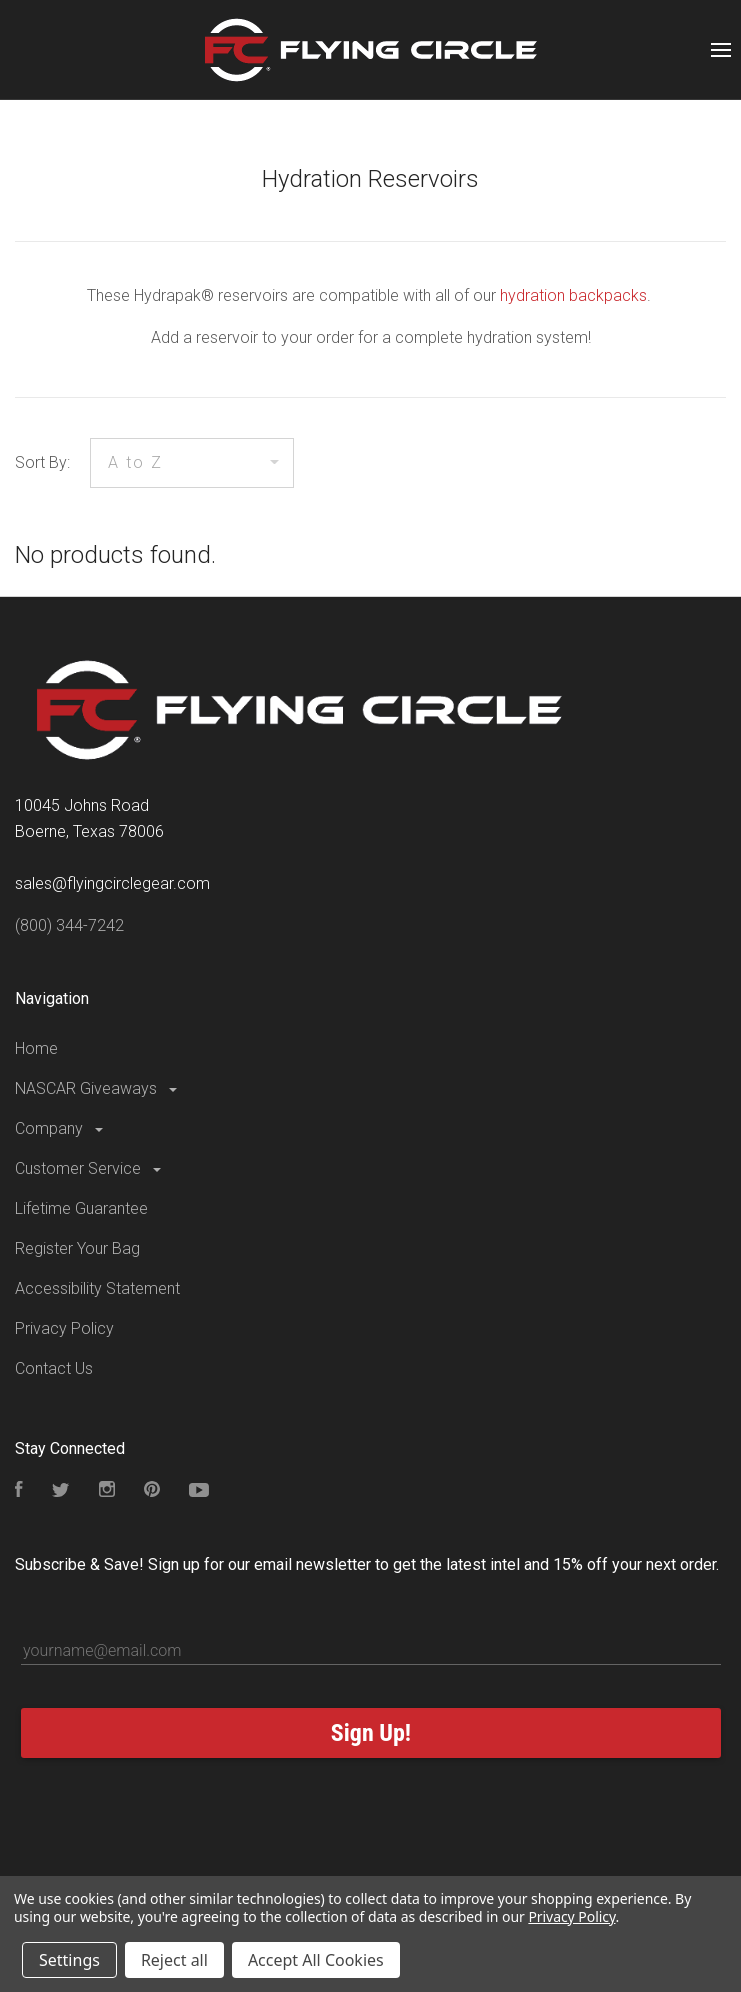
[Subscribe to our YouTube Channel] (199, 1491)
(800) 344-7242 (69, 925)
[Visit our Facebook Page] (19, 1491)
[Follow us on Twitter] (61, 1491)
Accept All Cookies (316, 1960)
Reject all (174, 1960)
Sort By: (42, 462)
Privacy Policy (64, 1328)
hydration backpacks (573, 295)
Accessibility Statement (97, 1288)
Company (60, 1128)
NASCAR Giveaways (97, 1088)
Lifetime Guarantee (81, 1208)
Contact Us (54, 1368)
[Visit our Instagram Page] (107, 1491)
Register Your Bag (77, 1248)
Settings (69, 1960)
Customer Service (89, 1168)
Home (36, 1048)
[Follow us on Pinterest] (152, 1491)
